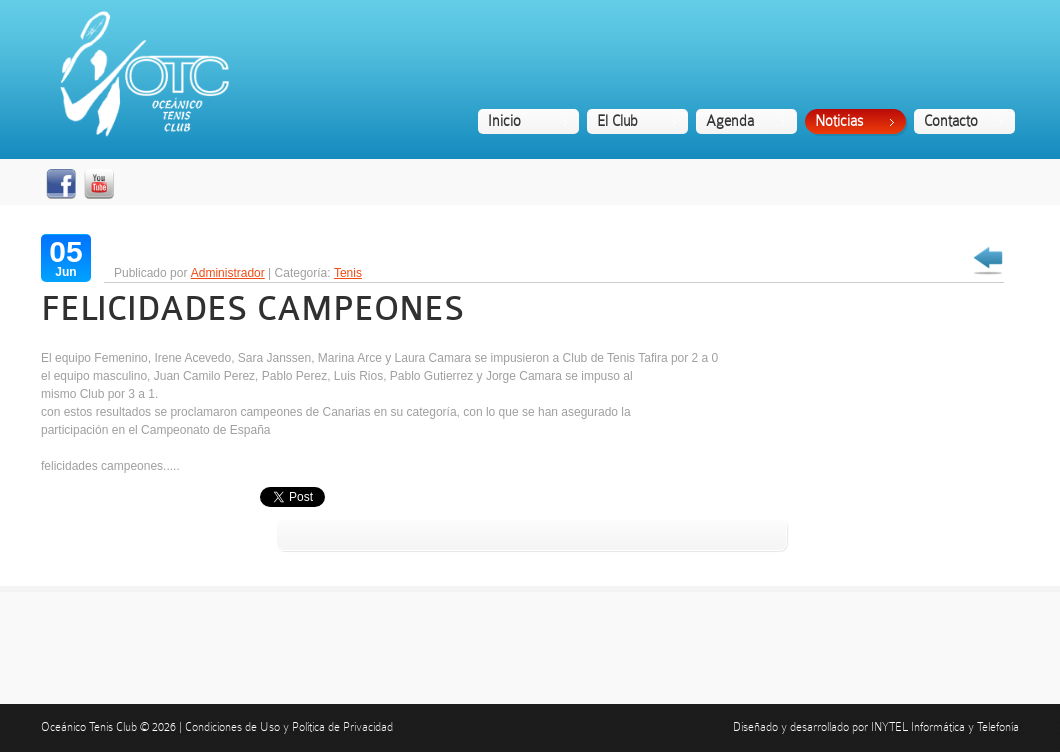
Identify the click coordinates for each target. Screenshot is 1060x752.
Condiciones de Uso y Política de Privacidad (289, 727)
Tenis (348, 273)
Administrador (228, 273)
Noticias (839, 121)
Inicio (504, 121)
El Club (617, 121)
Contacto (951, 121)
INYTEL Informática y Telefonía (945, 727)
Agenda (730, 121)
